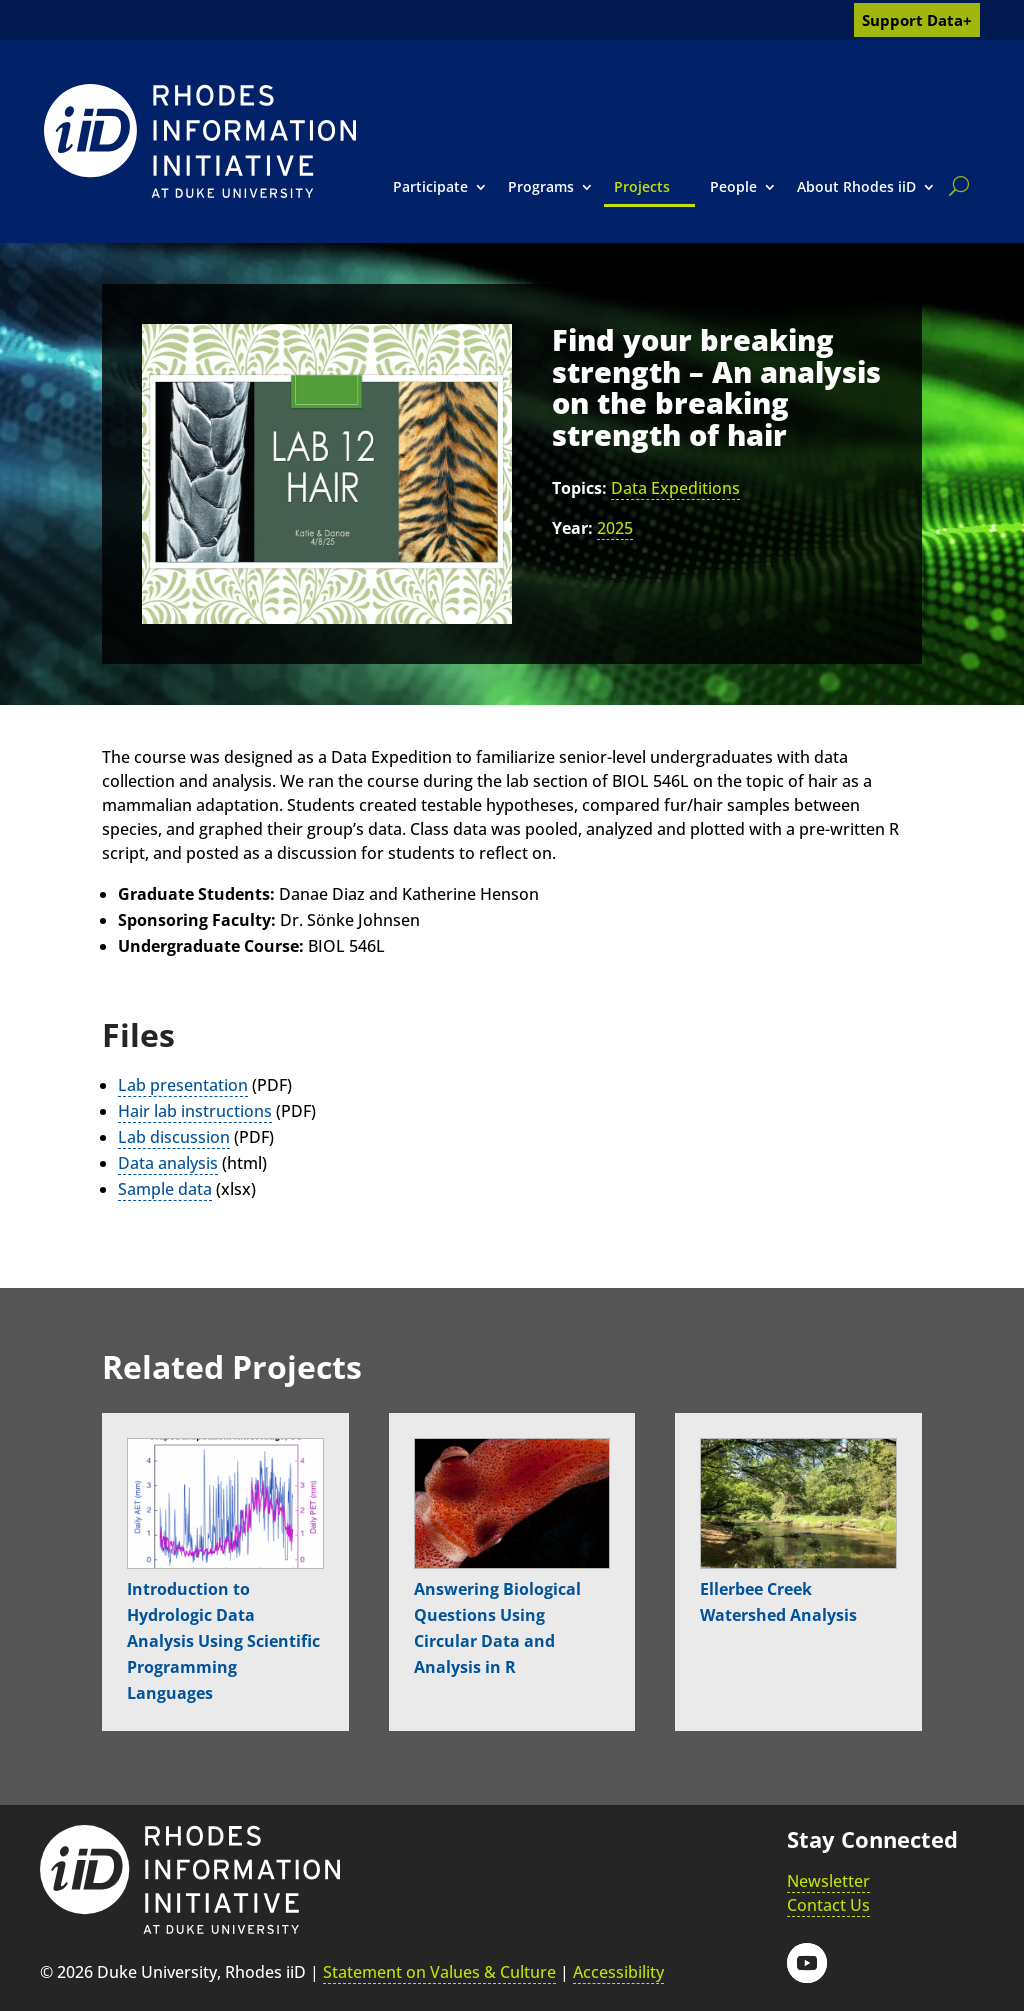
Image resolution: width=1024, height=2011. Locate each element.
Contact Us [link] (828, 1905)
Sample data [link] (165, 1189)
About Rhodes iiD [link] (856, 186)
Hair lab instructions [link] (195, 1111)
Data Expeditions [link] (675, 488)
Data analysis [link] (168, 1163)
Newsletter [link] (828, 1881)
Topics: (579, 488)
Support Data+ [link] (917, 20)
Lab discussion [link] (174, 1137)
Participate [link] (430, 186)
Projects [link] (642, 186)
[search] (955, 186)
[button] (807, 1963)
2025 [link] (615, 528)
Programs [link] (541, 186)
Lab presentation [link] (183, 1085)
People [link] (733, 186)
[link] (200, 141)
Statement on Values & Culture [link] (439, 1972)
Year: (572, 528)
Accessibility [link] (618, 1972)
